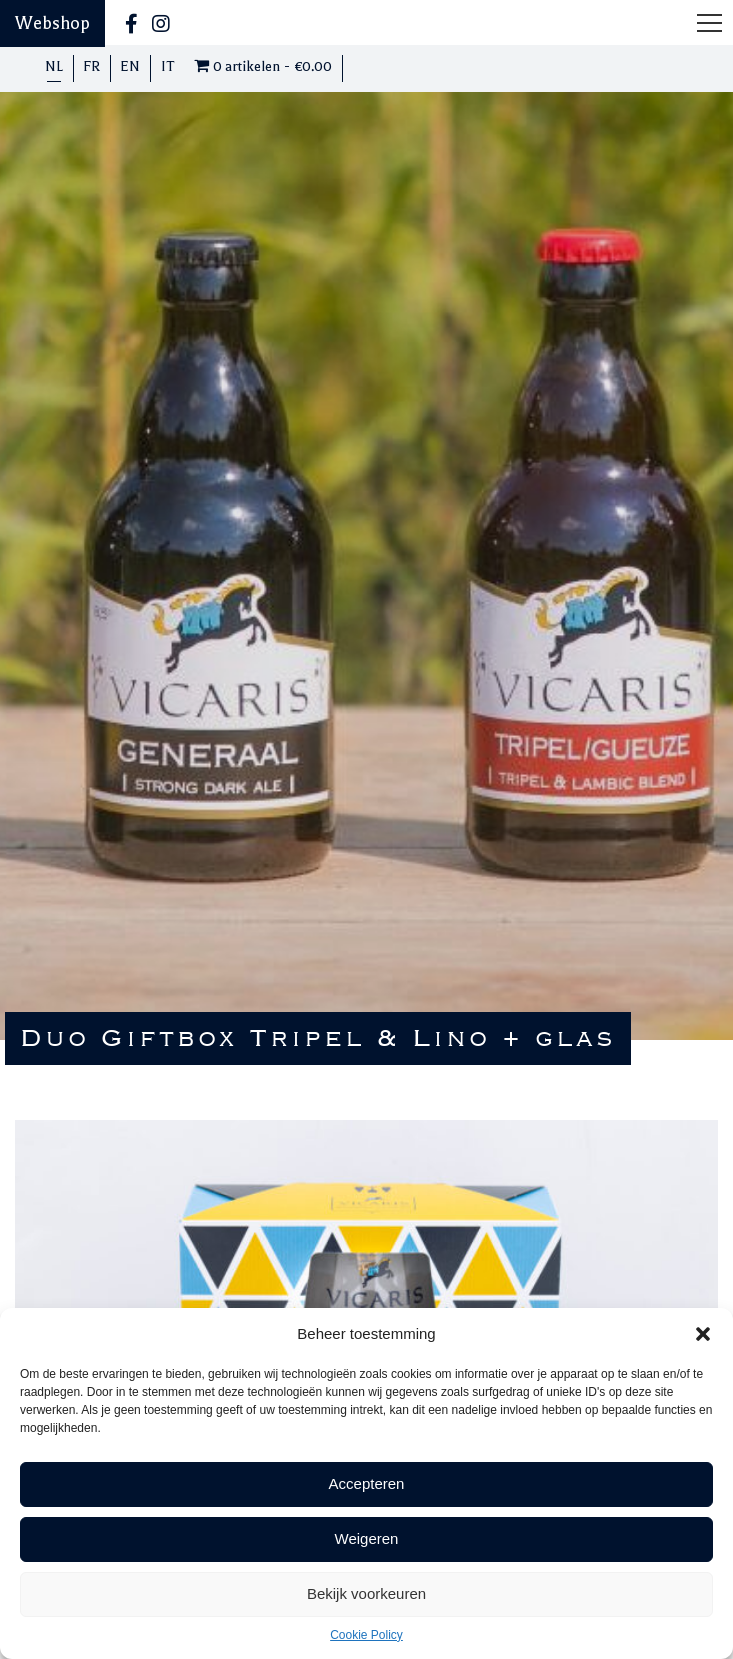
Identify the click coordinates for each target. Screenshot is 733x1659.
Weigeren (367, 1538)
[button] (703, 1334)
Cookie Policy (366, 1635)
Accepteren (367, 1483)
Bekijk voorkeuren (366, 1593)
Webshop (52, 23)
